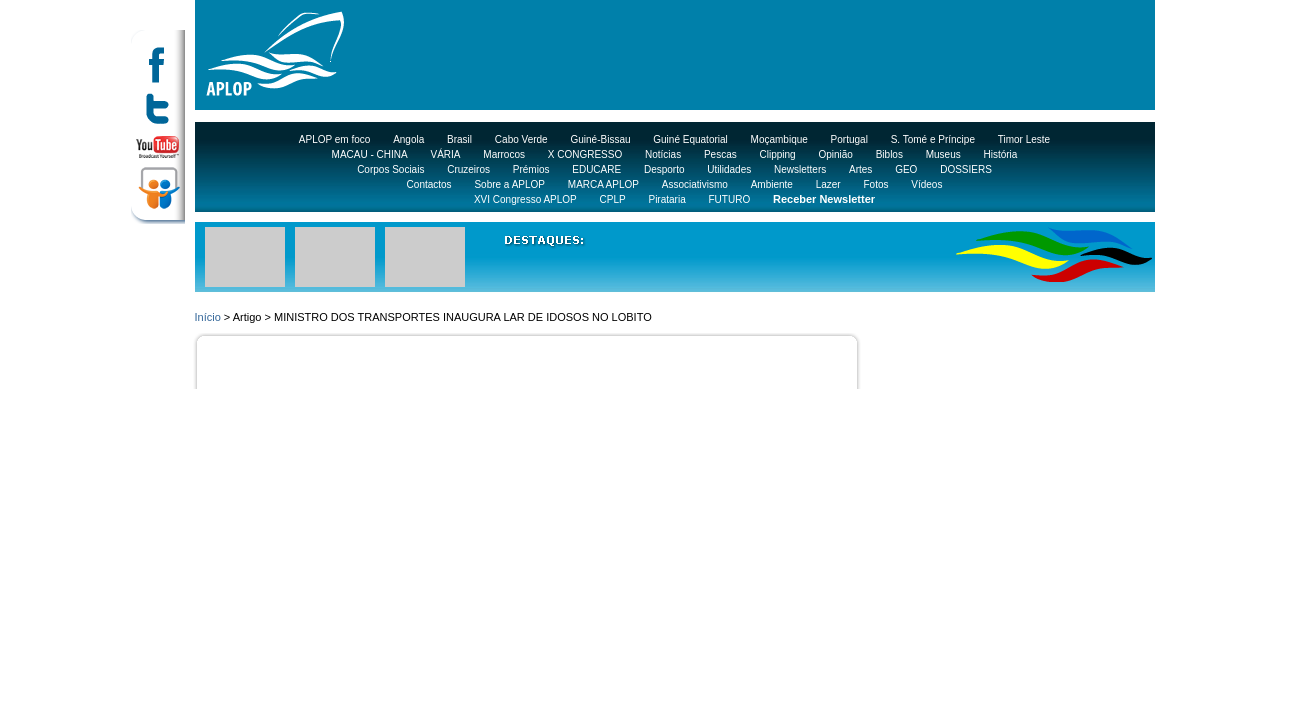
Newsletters (800, 169)
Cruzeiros (468, 169)
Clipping (778, 154)
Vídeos (926, 184)
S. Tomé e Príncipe (933, 139)
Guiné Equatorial (690, 139)
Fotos (875, 184)
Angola (408, 139)
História (1001, 154)
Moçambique (779, 139)
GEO (906, 169)
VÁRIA (446, 154)
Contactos (429, 184)
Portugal (849, 139)
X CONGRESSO (585, 154)
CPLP (613, 199)
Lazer (828, 184)
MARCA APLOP (603, 184)
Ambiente (772, 184)
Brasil (459, 139)
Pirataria (666, 199)
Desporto (664, 169)
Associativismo (695, 184)
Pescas (720, 154)
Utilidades (729, 169)
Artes (860, 169)
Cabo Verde (521, 139)
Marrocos (504, 154)
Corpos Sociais (390, 169)
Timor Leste (1024, 139)
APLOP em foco (335, 139)
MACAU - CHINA (370, 154)
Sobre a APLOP (509, 184)
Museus (943, 154)
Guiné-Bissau (600, 139)
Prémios (531, 169)
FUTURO (730, 199)
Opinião (835, 154)
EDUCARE (596, 169)
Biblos (889, 154)
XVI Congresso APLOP (525, 199)
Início (208, 317)
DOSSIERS (966, 169)
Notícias (663, 154)
